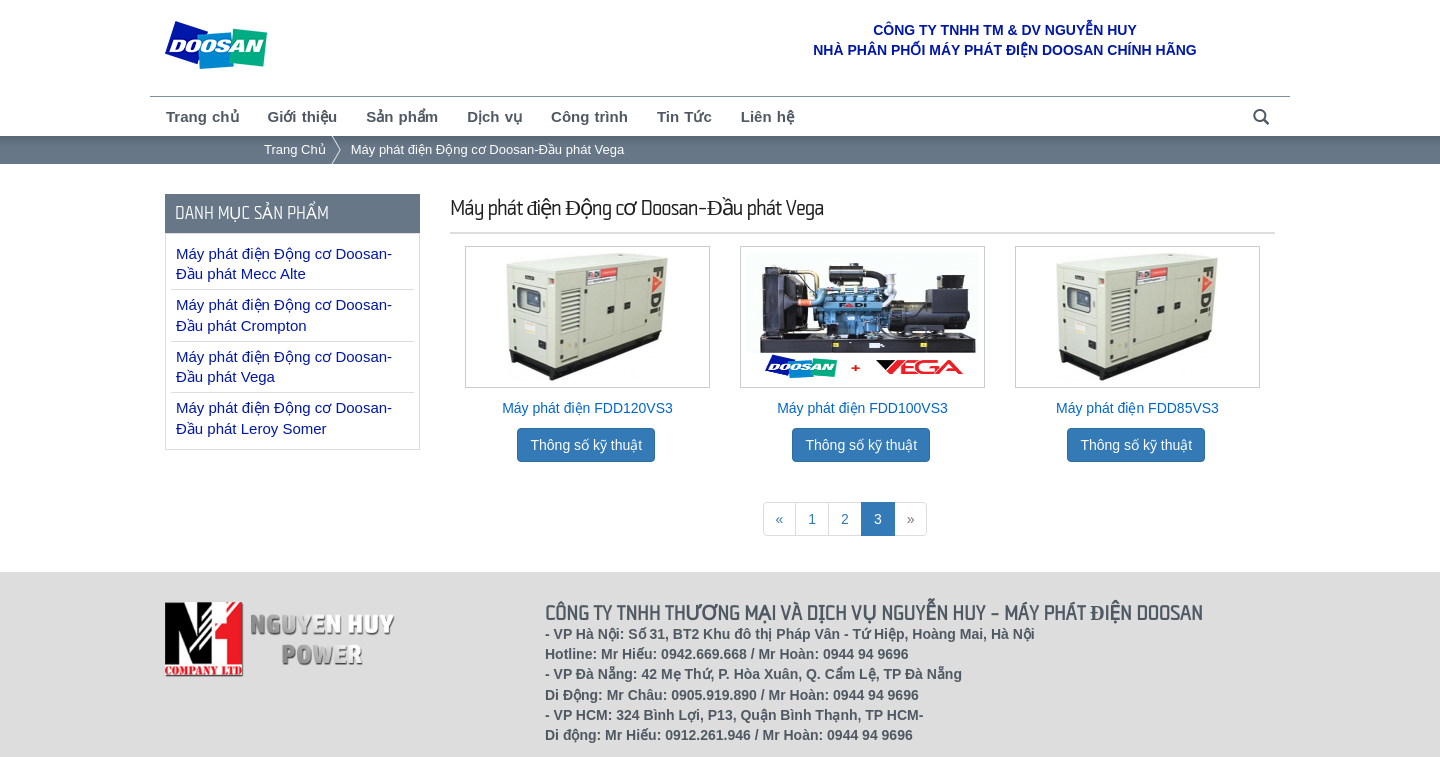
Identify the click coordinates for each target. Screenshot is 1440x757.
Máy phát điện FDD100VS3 (862, 408)
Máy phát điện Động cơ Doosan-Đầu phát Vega (488, 149)
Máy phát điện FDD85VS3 (1137, 408)
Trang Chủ (295, 149)
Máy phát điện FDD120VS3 (587, 408)
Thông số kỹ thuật (586, 445)
